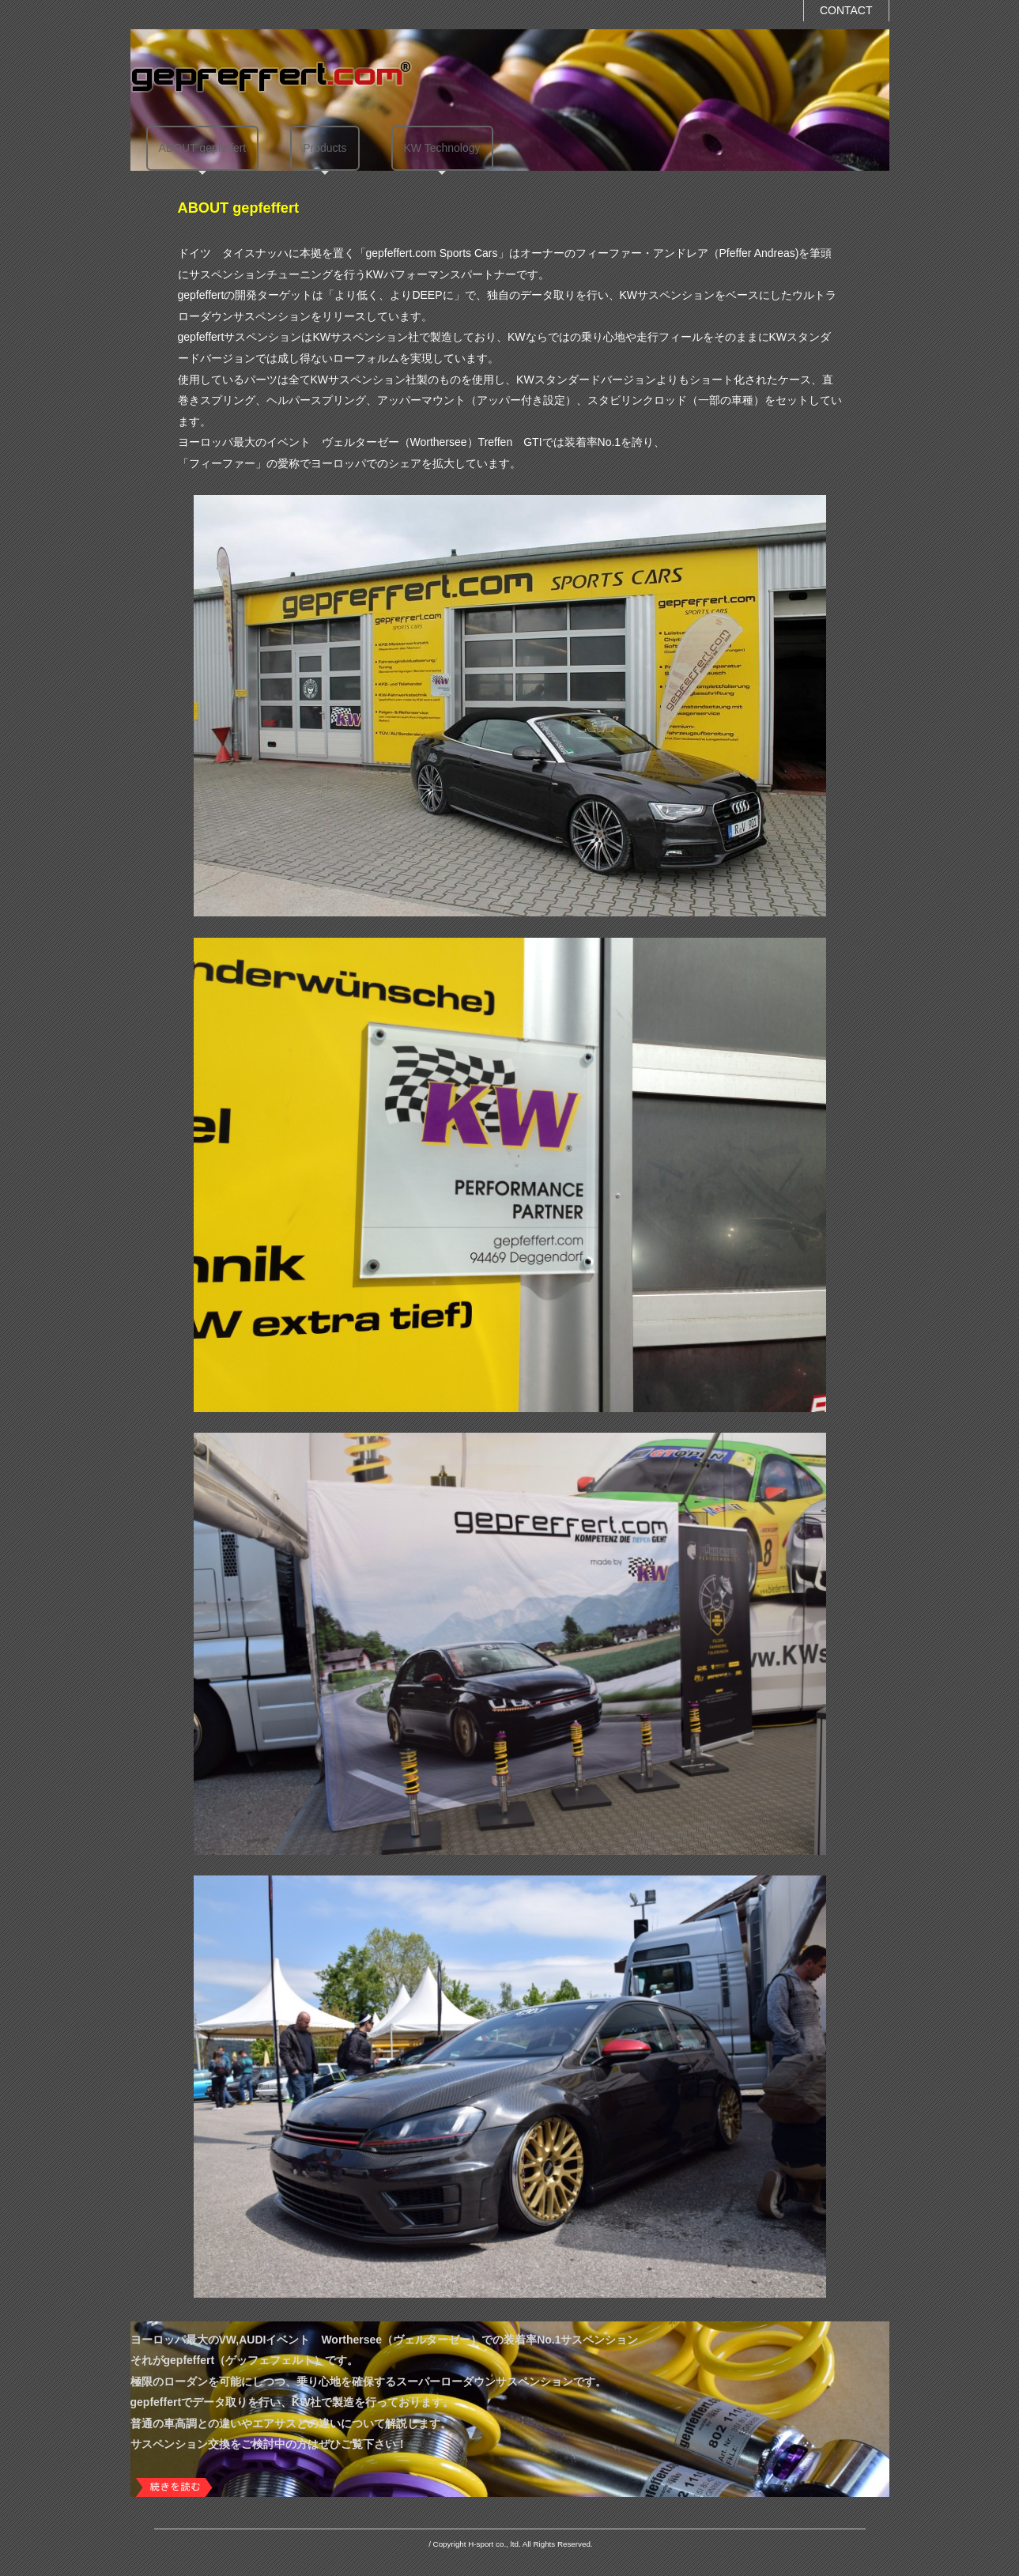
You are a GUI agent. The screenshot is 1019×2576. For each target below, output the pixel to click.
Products (324, 148)
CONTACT (846, 10)
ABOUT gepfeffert (203, 148)
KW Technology (442, 148)
